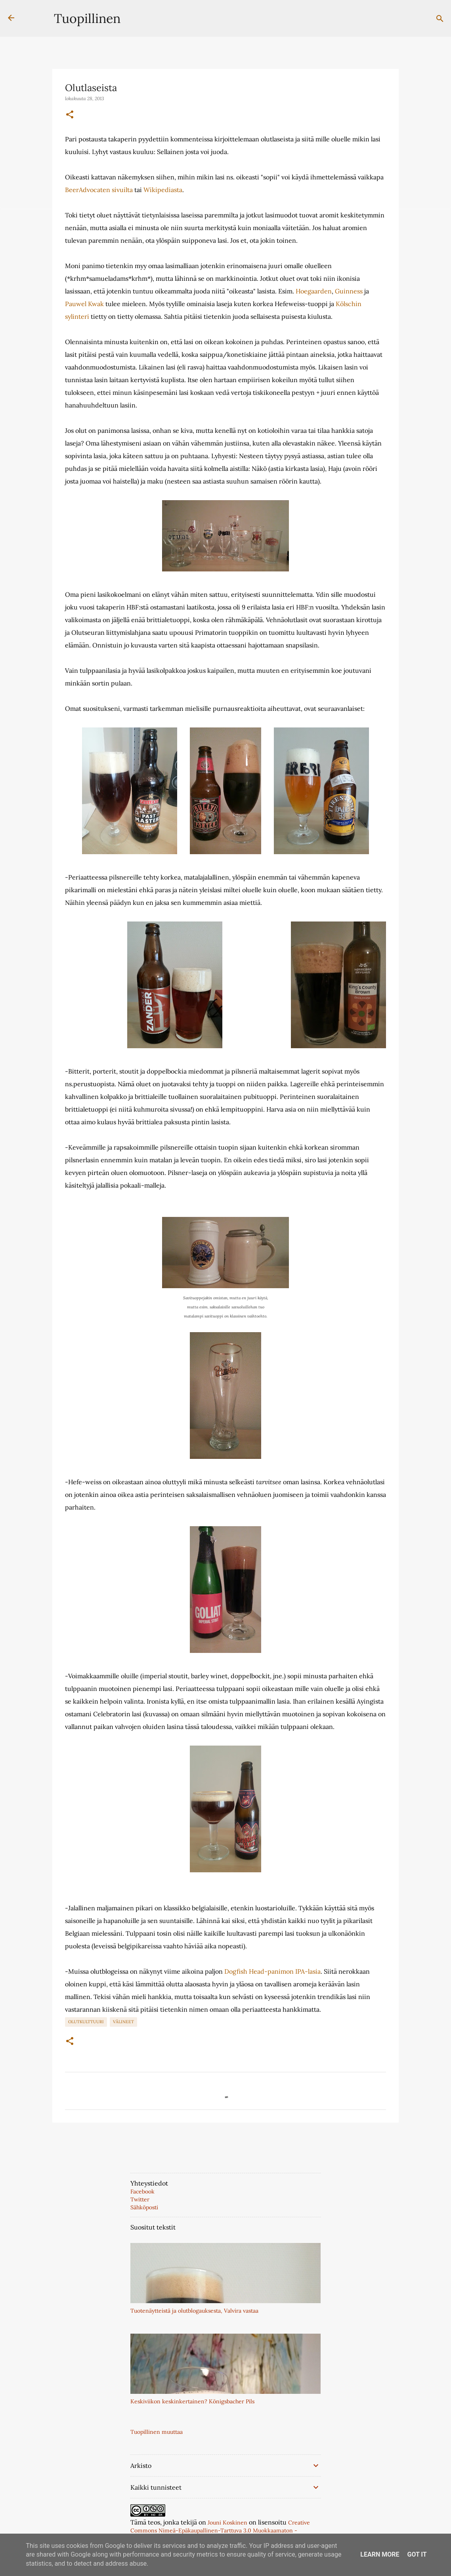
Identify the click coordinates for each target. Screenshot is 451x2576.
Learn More (379, 2554)
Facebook (142, 2191)
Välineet (123, 2021)
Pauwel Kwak (84, 304)
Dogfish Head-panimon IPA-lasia (272, 1971)
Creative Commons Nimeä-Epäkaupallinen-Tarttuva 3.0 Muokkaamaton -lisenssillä (220, 2530)
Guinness (349, 291)
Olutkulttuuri (86, 2021)
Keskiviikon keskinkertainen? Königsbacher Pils (192, 2401)
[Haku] (440, 18)
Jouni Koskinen (227, 2522)
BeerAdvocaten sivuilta (99, 190)
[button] (70, 115)
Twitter (139, 2199)
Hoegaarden (314, 291)
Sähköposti (144, 2207)
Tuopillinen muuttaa (156, 2431)
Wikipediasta (162, 190)
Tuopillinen (87, 18)
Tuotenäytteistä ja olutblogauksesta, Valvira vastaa (194, 2310)
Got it (416, 2554)
